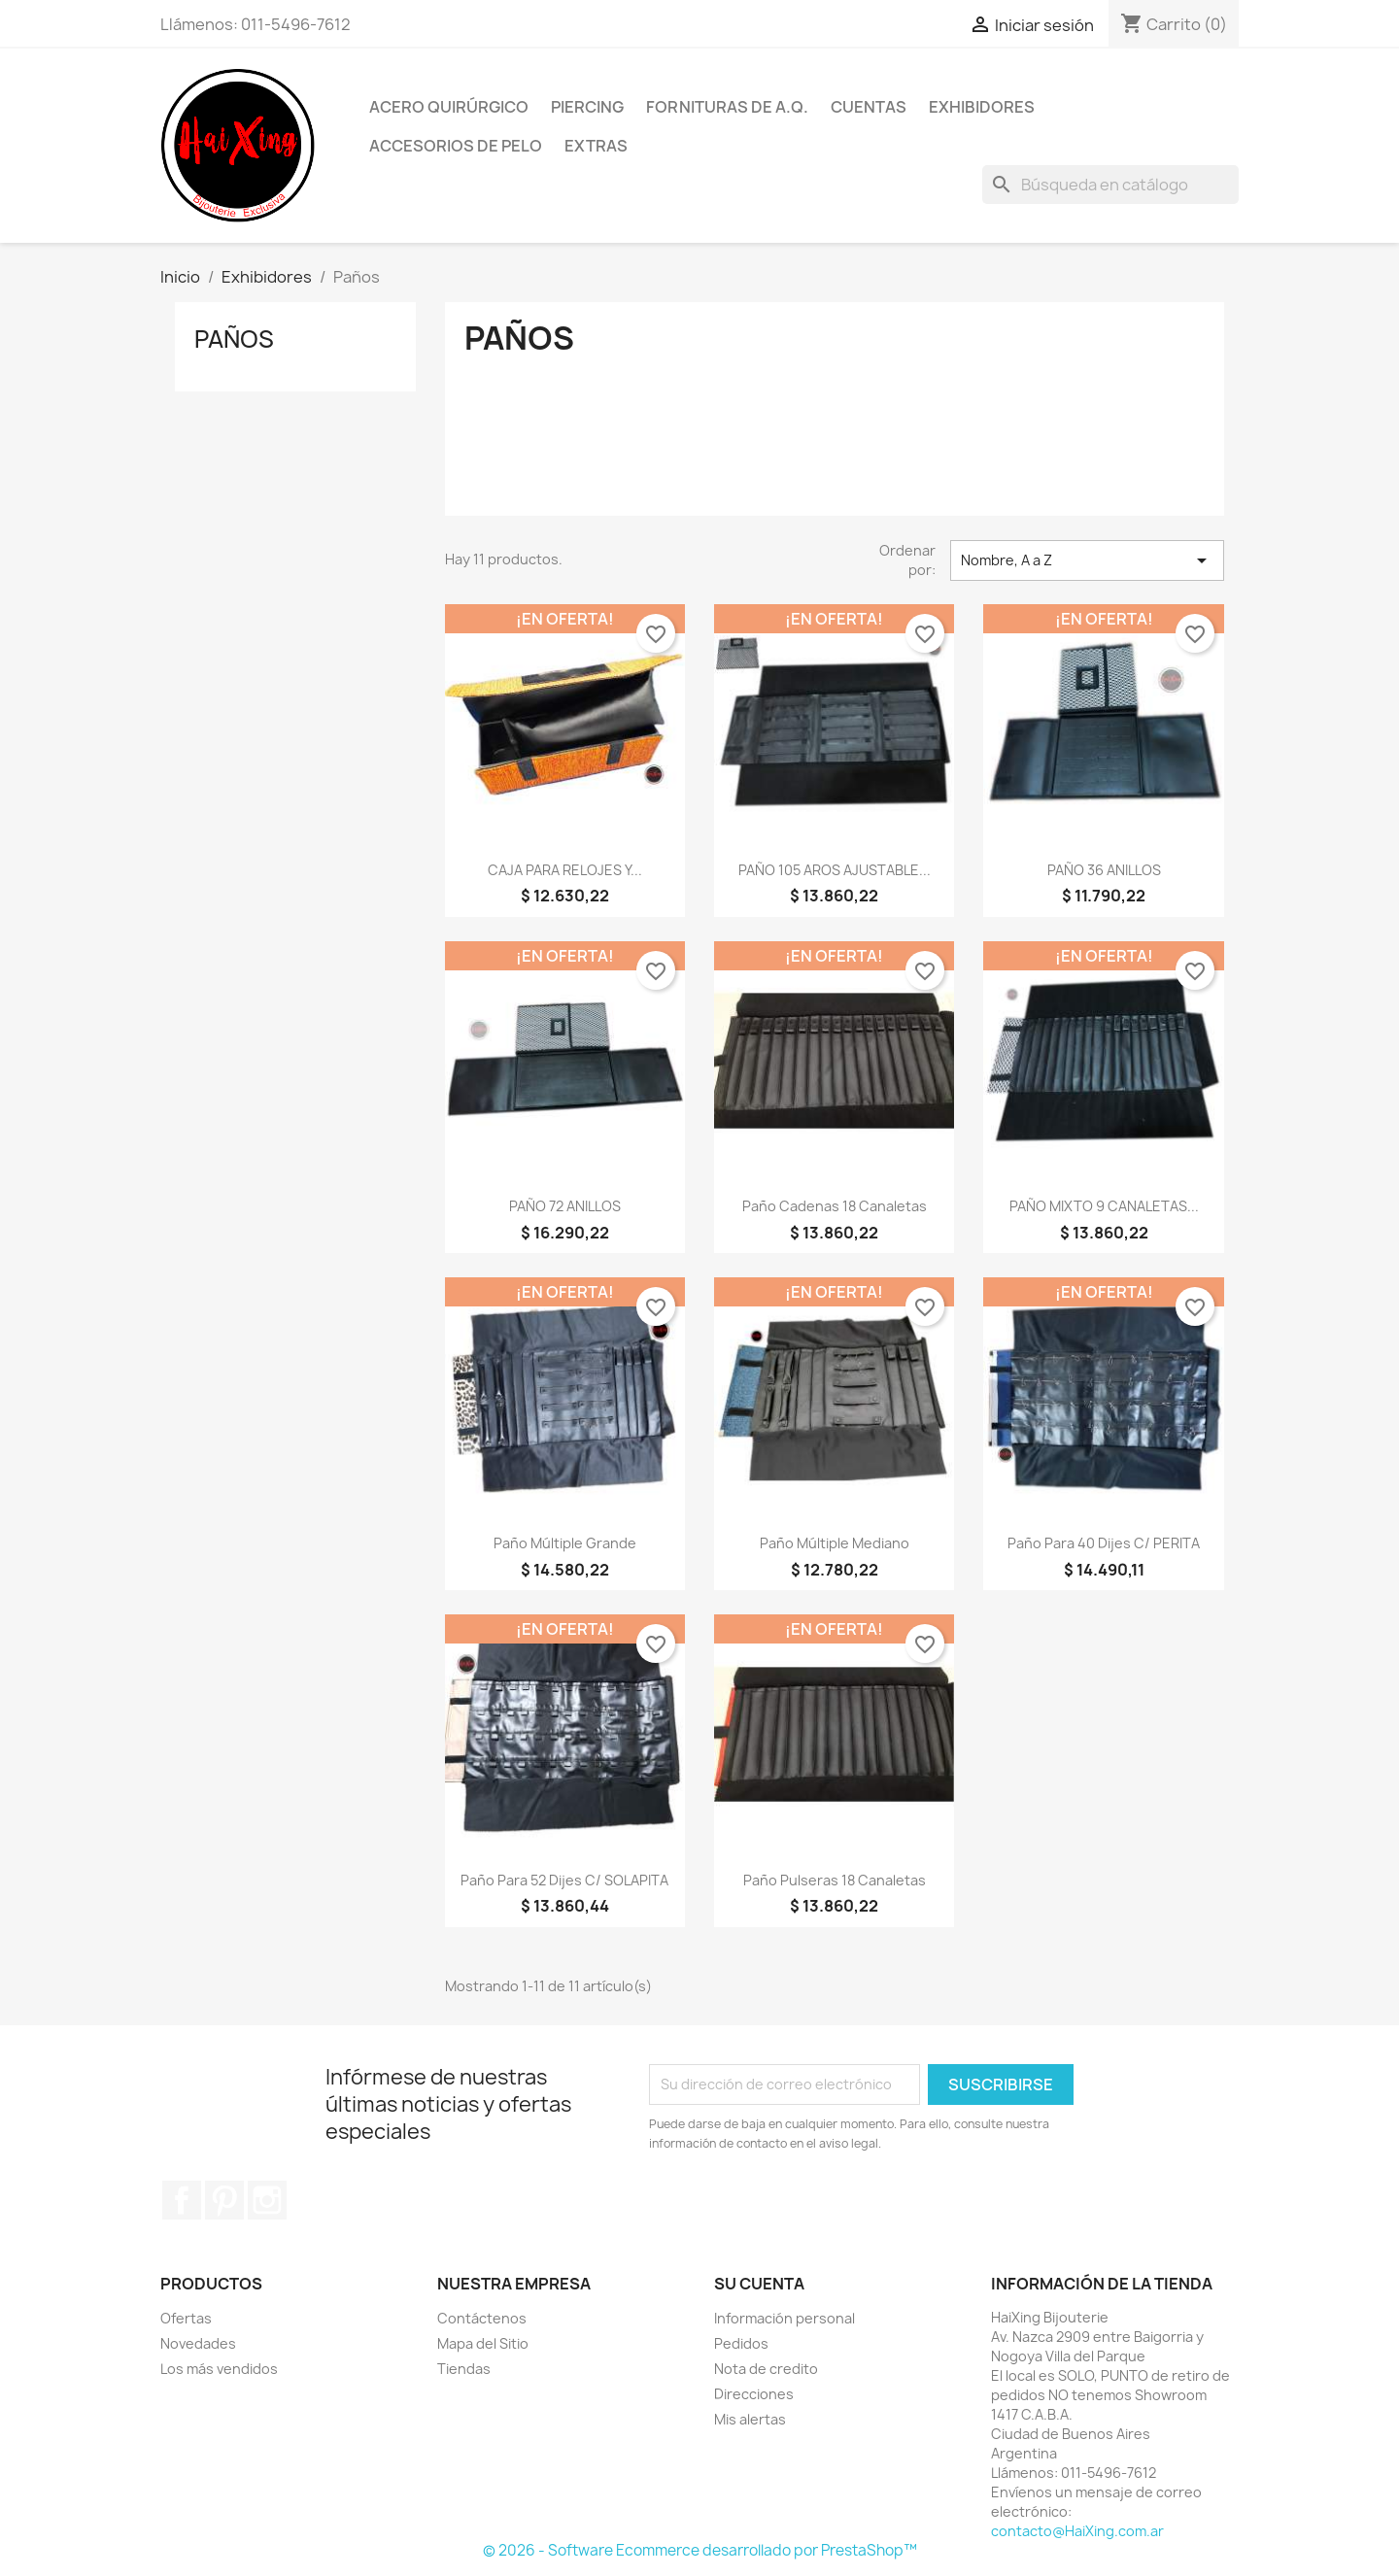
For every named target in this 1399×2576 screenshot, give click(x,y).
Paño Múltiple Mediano (834, 1543)
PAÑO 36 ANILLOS (1104, 870)
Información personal (784, 2318)
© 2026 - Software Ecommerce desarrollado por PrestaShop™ (700, 2550)
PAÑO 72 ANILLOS (565, 1206)
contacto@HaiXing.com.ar (1077, 2531)
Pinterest (224, 2200)
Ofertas (186, 2318)
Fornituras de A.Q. (727, 107)
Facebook (181, 2200)
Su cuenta (759, 2283)
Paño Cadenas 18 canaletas (834, 1206)
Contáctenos (482, 2318)
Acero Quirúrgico (449, 107)
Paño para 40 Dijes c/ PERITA (1103, 1543)
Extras (596, 145)
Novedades (198, 2343)
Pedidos (741, 2343)
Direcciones (754, 2394)
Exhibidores (982, 107)
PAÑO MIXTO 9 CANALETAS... (1104, 1206)
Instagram (267, 2200)
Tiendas (464, 2368)
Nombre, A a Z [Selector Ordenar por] (1087, 560)
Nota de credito (766, 2368)
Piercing (587, 107)
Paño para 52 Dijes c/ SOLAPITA (564, 1880)
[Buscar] (1110, 184)
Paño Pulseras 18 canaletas (834, 1880)
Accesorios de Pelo (455, 145)
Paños (234, 339)
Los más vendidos (219, 2368)
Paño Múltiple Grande (565, 1543)
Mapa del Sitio (483, 2343)
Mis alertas (750, 2419)
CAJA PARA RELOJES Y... (565, 870)
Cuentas (868, 107)
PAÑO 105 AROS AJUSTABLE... (834, 870)
